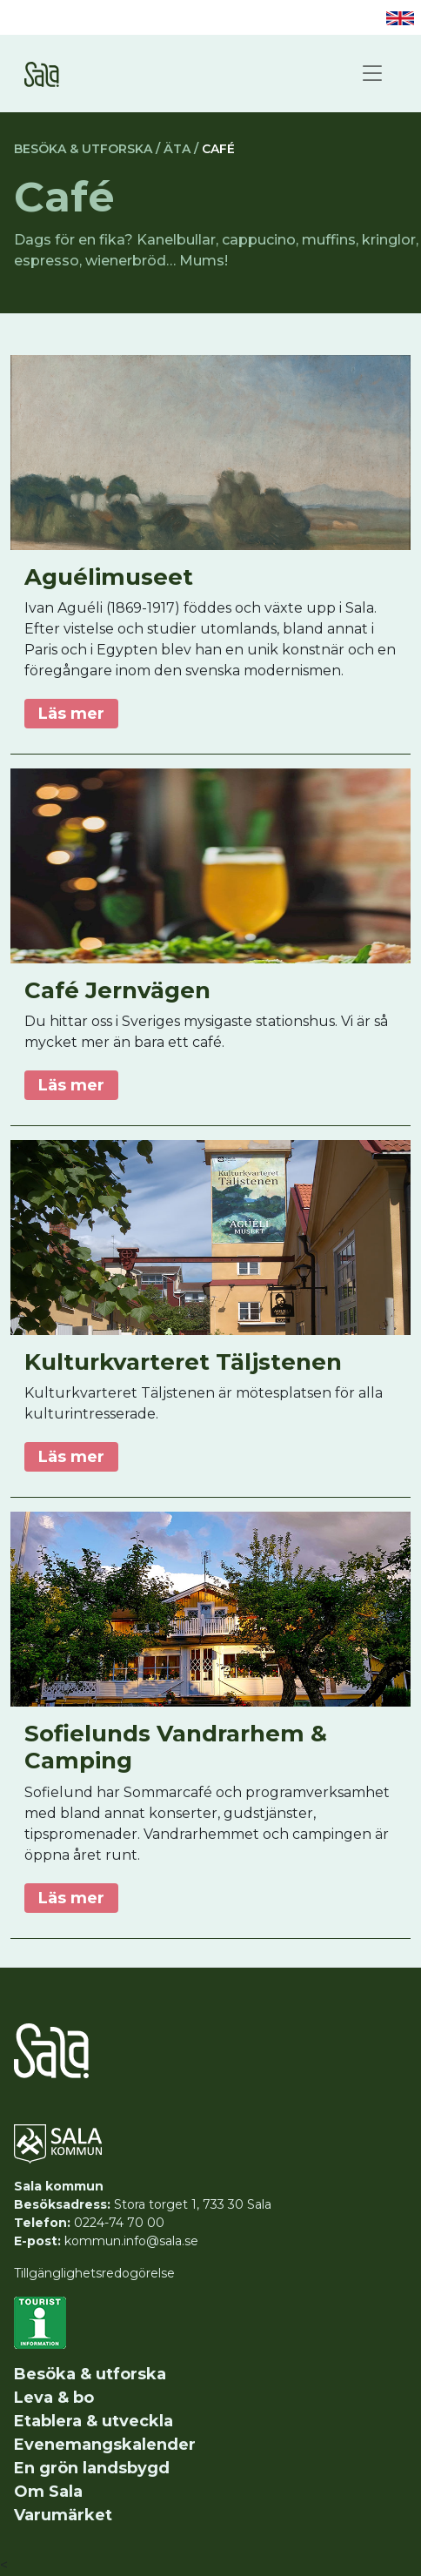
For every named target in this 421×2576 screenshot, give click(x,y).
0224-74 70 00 (119, 2223)
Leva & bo (54, 2397)
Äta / (181, 149)
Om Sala (48, 2491)
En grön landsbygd (92, 2468)
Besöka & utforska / (87, 149)
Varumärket (63, 2515)
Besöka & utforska (90, 2374)
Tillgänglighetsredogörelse (94, 2273)
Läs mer (71, 713)
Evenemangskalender (105, 2444)
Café (218, 149)
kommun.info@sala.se (131, 2241)
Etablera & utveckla (93, 2421)
